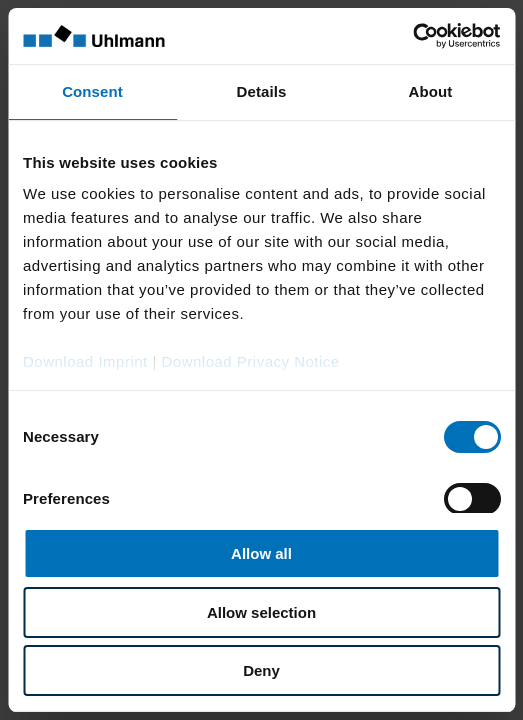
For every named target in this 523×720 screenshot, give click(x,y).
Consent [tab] (92, 91)
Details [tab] (262, 91)
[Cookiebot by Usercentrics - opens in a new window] (412, 36)
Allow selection (261, 612)
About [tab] (431, 91)
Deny (261, 670)
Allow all (261, 553)
